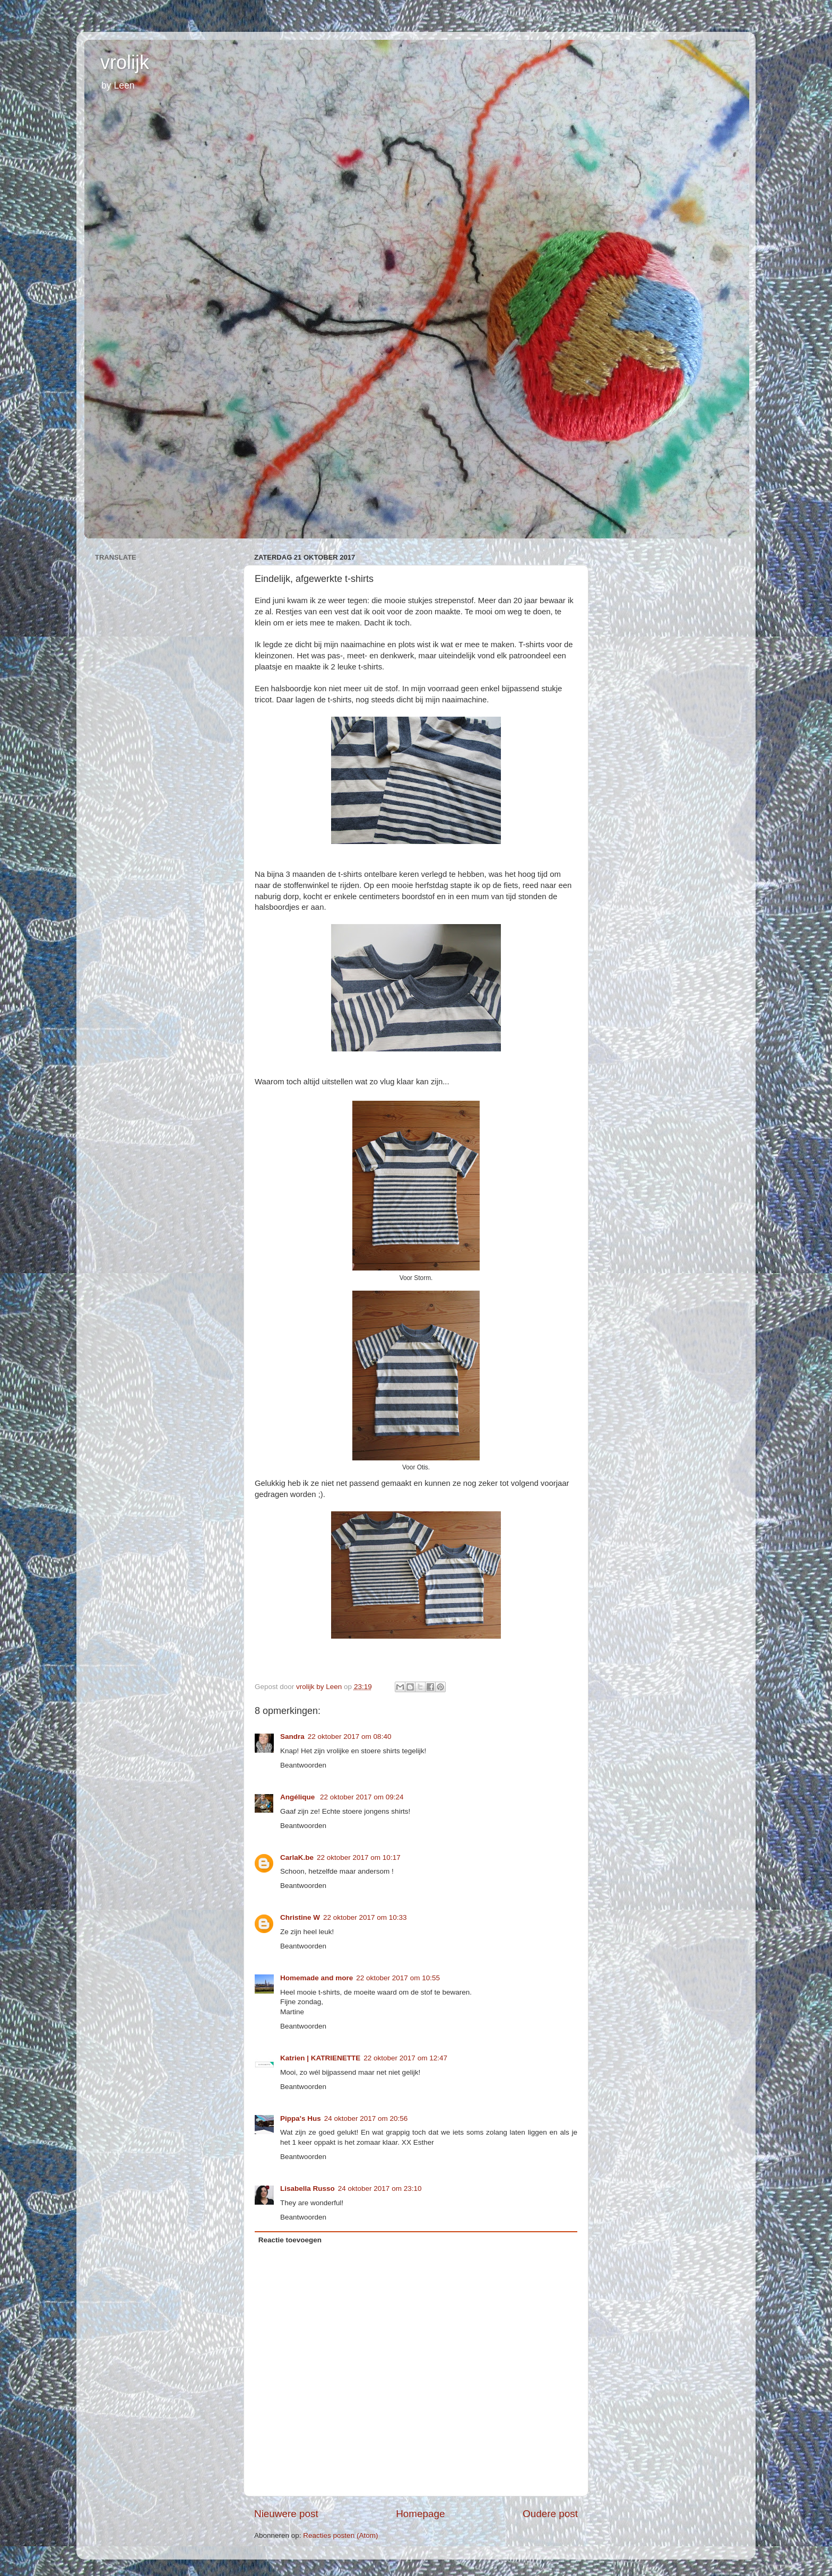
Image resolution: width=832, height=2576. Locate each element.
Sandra (292, 1736)
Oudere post (550, 2513)
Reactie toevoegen (290, 2240)
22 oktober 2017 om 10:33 (365, 1917)
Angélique (298, 1797)
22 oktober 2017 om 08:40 (350, 1736)
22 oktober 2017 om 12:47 (405, 2058)
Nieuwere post (286, 2513)
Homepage (420, 2513)
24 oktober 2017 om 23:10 (380, 2188)
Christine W (300, 1917)
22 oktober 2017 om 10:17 (359, 1857)
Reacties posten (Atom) (340, 2535)
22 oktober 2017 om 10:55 (398, 1978)
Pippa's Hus (300, 2118)
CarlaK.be (297, 1857)
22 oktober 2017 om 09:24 (362, 1797)
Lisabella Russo (307, 2188)
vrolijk (124, 62)
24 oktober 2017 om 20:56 (366, 2118)
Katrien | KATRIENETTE (320, 2058)
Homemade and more (316, 1978)
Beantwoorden (303, 1765)
